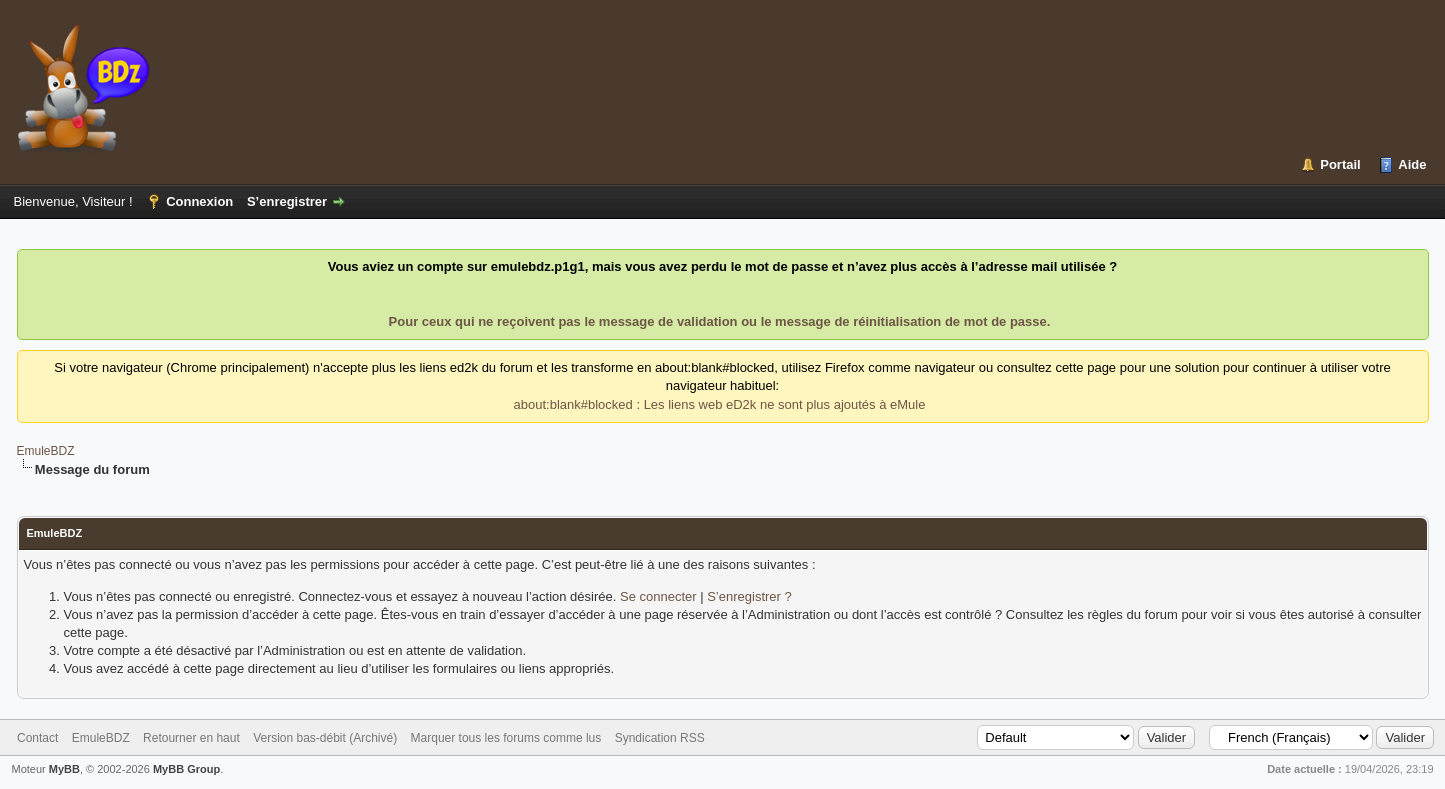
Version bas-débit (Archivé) (325, 738)
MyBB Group (186, 769)
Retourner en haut (191, 738)
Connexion (199, 201)
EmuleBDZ (46, 451)
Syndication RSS (660, 738)
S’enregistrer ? (749, 596)
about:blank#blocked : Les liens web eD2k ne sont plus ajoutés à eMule (720, 404)
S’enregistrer (287, 201)
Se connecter (658, 596)
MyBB (64, 769)
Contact (37, 738)
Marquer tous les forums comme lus (506, 738)
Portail (1340, 164)
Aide (1412, 164)
